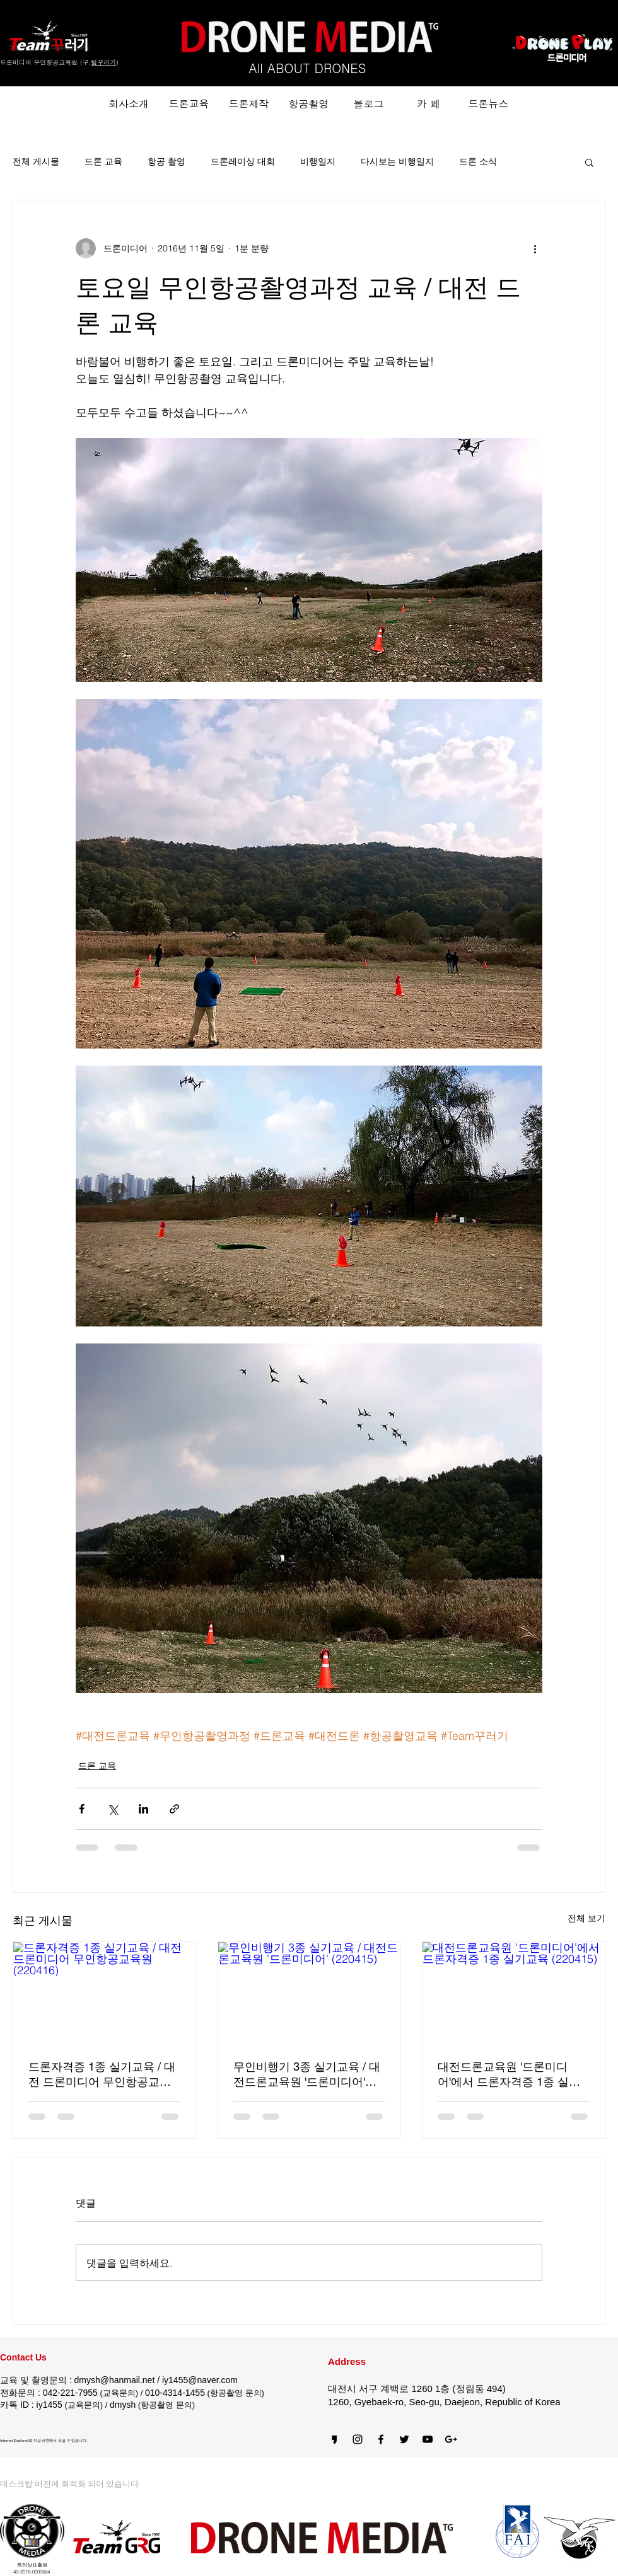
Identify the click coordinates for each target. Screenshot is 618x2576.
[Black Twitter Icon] (404, 2439)
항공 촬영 (166, 161)
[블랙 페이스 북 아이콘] (381, 2439)
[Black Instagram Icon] (357, 2439)
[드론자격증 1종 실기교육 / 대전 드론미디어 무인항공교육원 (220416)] (104, 1993)
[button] (589, 162)
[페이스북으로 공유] (82, 1809)
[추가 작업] (534, 248)
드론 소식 (478, 161)
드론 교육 (103, 161)
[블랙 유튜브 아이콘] (427, 2439)
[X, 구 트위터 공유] (113, 1809)
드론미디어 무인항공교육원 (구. (45, 62)
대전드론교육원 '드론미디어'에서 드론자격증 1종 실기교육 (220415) (509, 2075)
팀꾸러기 (103, 62)
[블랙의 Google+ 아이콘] (451, 2439)
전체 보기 (586, 1918)
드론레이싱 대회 (243, 161)
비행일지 (317, 161)
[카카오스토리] (334, 2439)
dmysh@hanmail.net (114, 2380)
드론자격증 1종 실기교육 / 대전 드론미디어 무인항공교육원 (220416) (101, 2075)
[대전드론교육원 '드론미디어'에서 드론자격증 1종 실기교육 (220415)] (514, 1993)
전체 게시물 (36, 161)
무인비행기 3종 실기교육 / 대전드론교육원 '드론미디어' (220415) (306, 2075)
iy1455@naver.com (200, 2380)
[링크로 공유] (174, 1809)
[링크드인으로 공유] (143, 1809)
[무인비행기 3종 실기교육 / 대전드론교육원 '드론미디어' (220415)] (309, 1993)
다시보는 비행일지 (397, 161)
